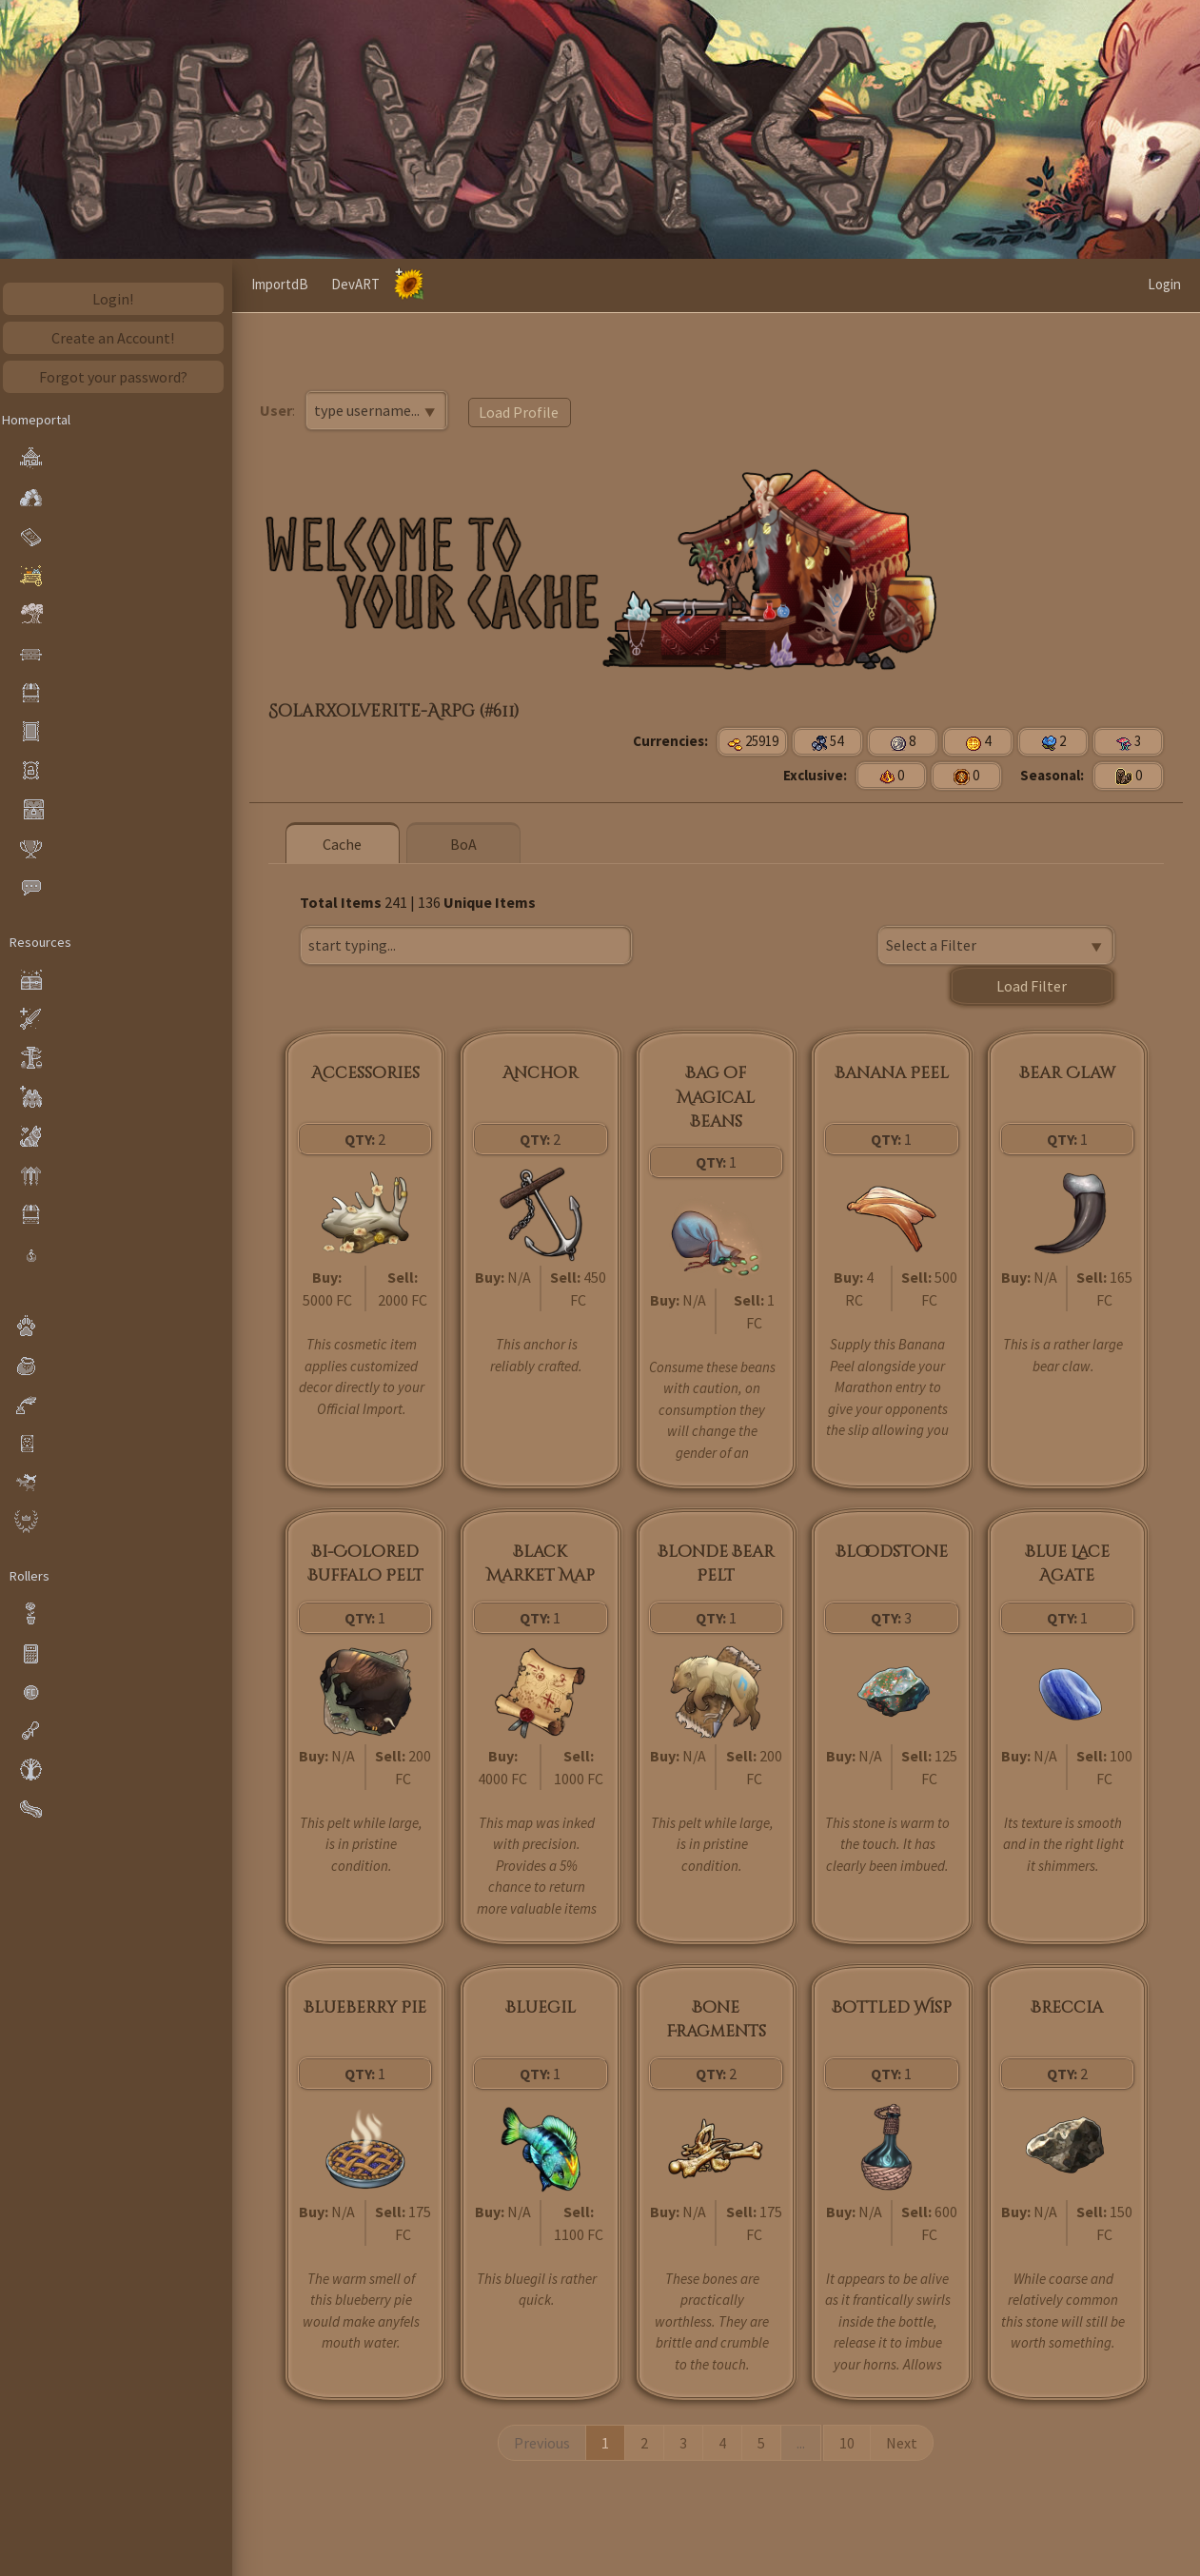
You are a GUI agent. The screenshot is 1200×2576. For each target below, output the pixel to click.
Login (1164, 284)
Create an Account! (119, 337)
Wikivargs (378, 284)
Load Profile (525, 412)
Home (309, 284)
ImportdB (517, 284)
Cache (447, 284)
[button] (263, 285)
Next (904, 2440)
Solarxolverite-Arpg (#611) (399, 711)
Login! (119, 298)
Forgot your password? (119, 376)
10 (849, 2440)
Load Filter (1032, 984)
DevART (593, 284)
